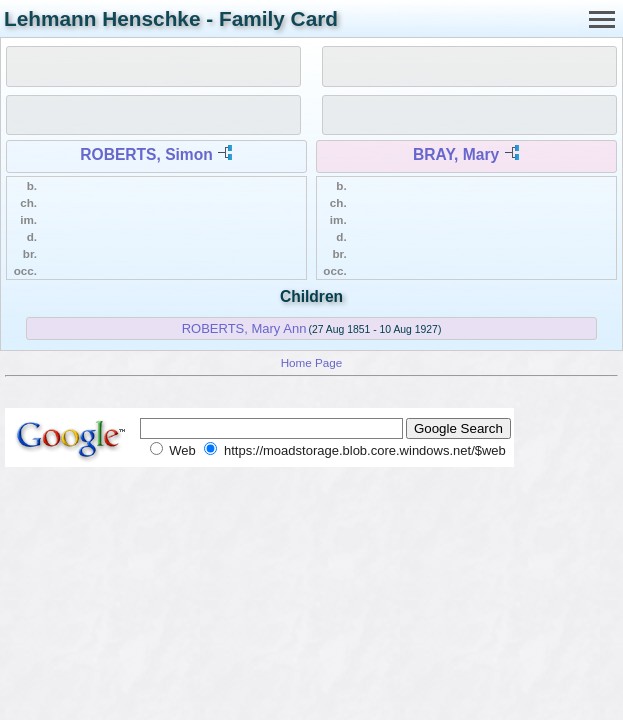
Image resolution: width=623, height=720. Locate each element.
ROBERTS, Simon (146, 154)
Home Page (312, 362)
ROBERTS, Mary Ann (244, 328)
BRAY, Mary (456, 154)
